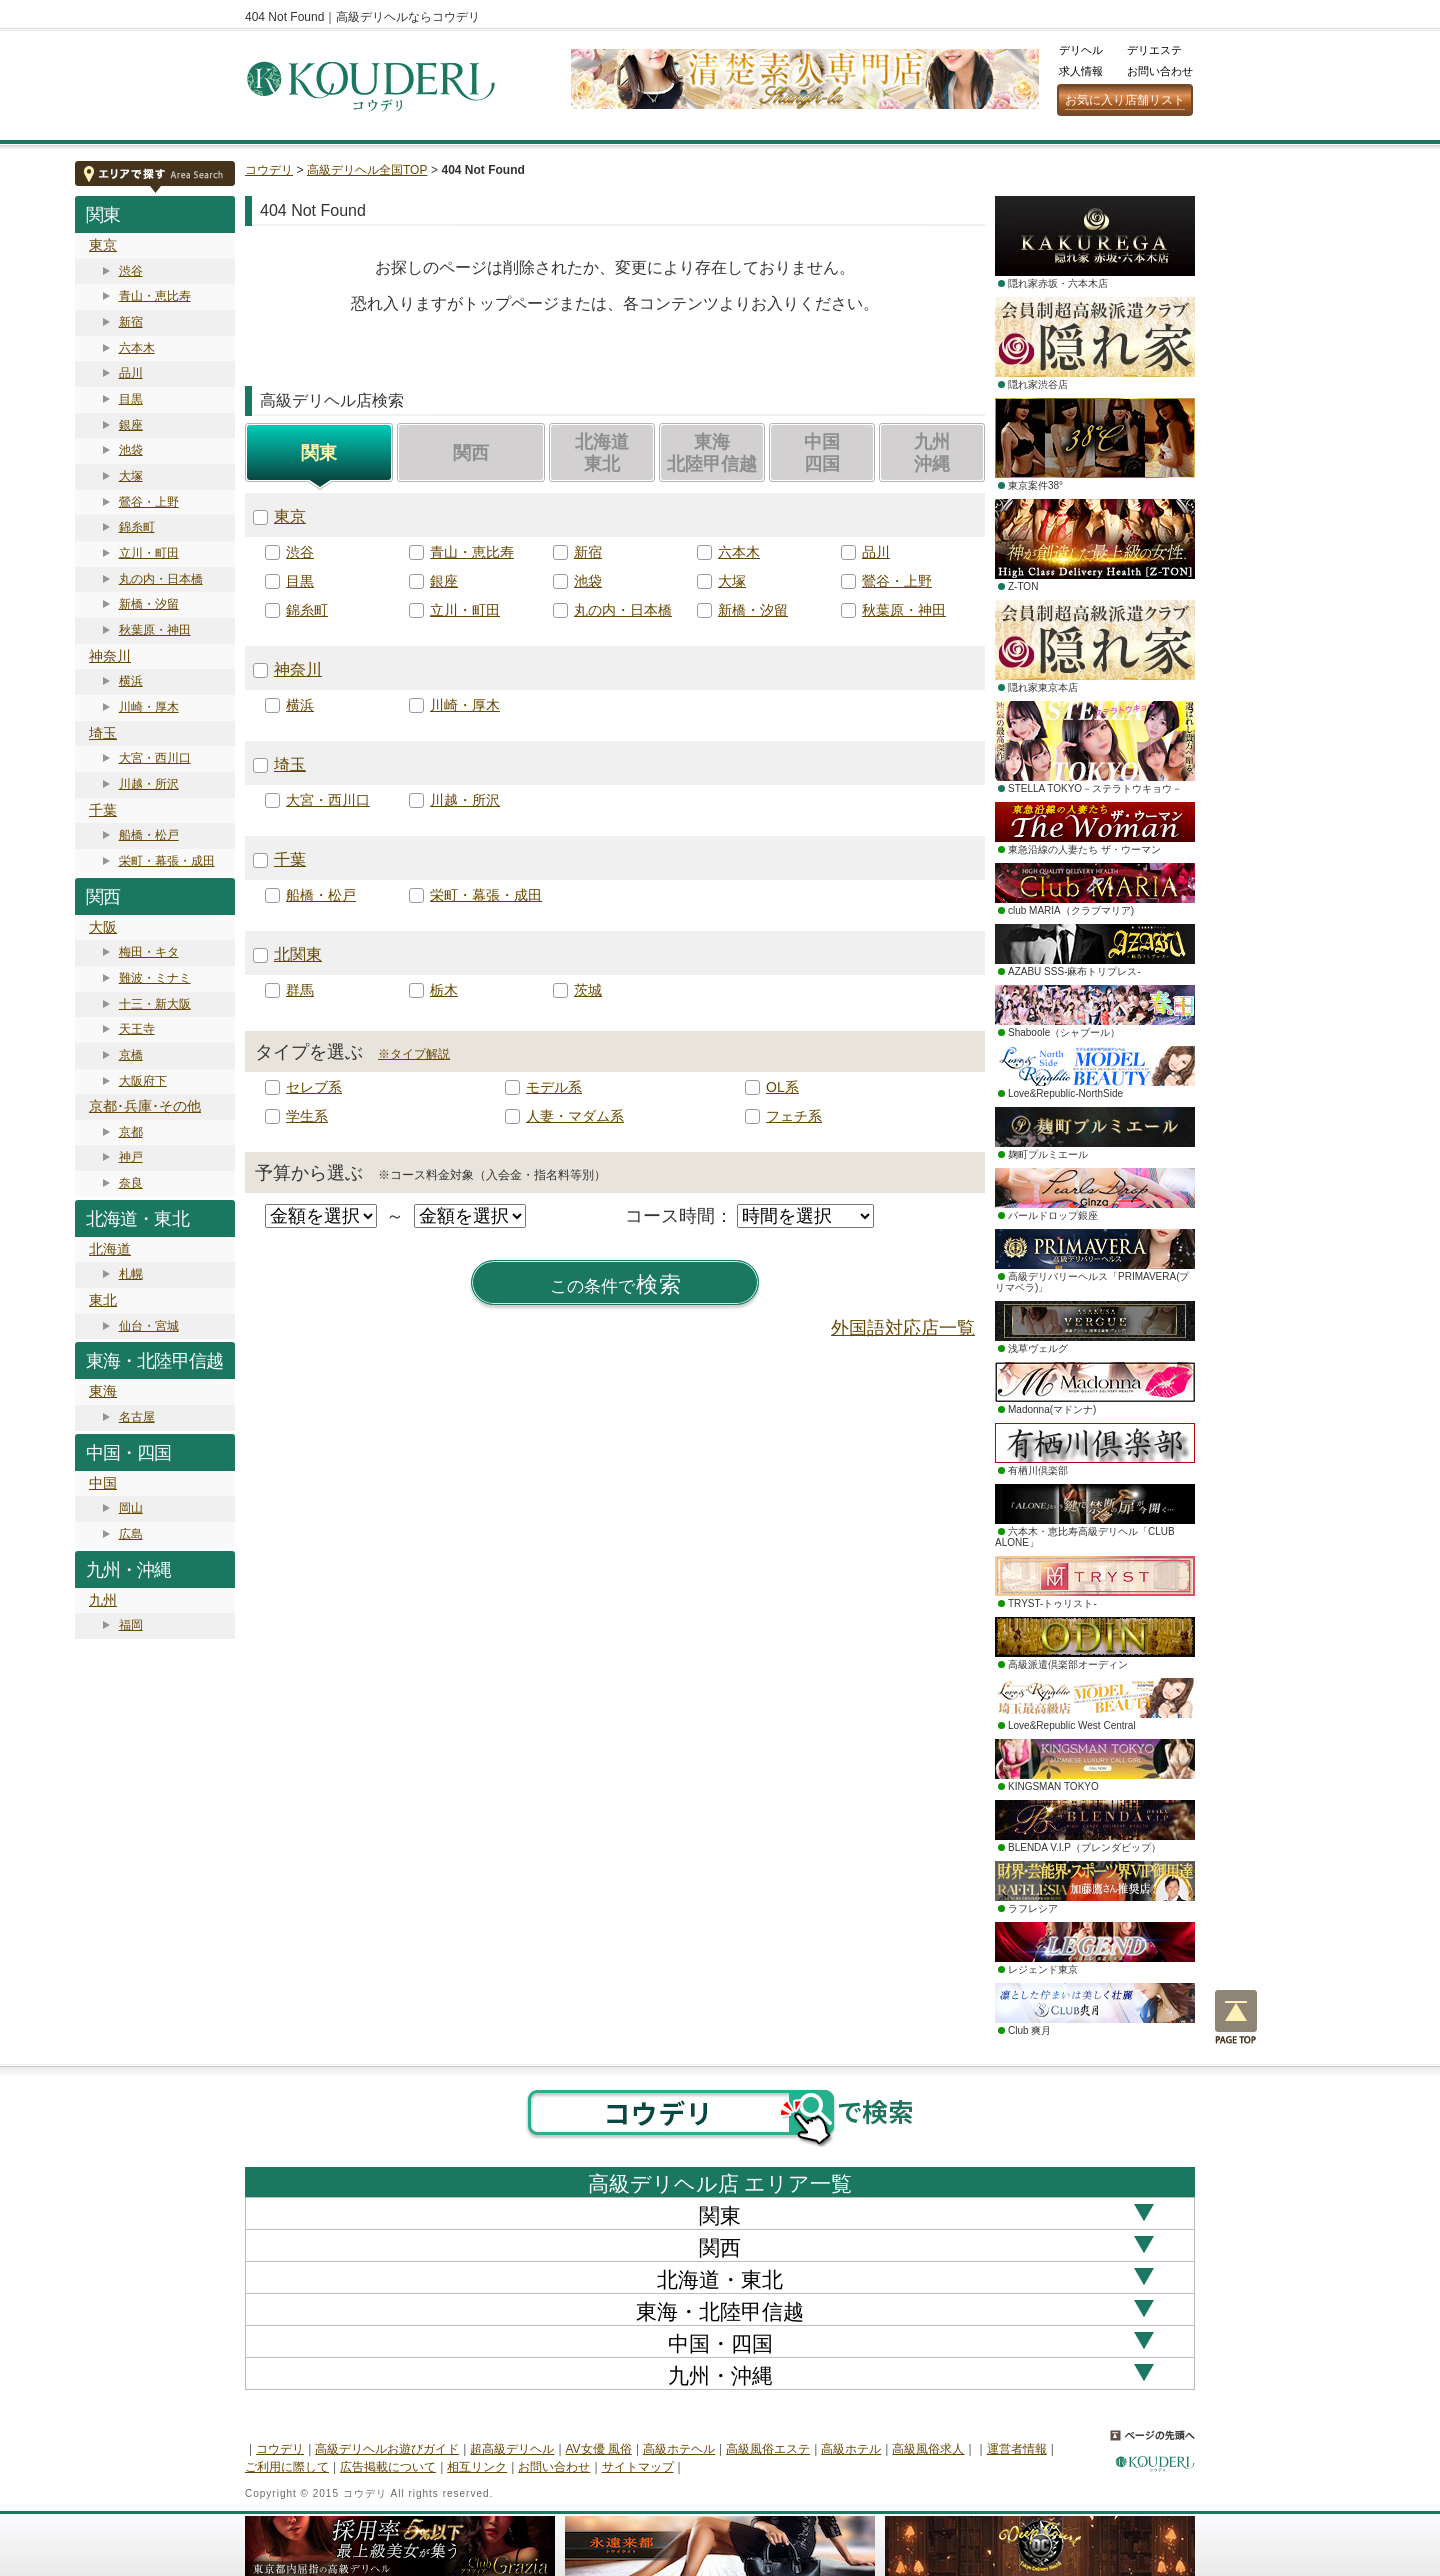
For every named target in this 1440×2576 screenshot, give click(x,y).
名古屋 (137, 1417)
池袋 (131, 450)
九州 (103, 1600)
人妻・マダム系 (575, 1116)
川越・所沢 (149, 784)
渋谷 (131, 271)
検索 (616, 1285)
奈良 (131, 1183)
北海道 (110, 1249)
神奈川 (110, 656)
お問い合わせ (1160, 71)
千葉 (103, 810)
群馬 (300, 990)
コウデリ (269, 170)
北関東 (298, 954)
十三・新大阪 (155, 1004)
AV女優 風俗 (599, 2449)
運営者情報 (1017, 2449)
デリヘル (1081, 50)
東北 (103, 1300)
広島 (131, 1534)
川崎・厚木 (149, 707)
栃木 (444, 990)
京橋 (131, 1055)
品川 (131, 373)
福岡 (131, 1625)
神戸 (131, 1157)
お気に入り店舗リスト (1125, 100)
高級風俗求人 (928, 2449)
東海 (103, 1391)
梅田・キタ (149, 952)
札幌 (131, 1274)
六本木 (137, 348)
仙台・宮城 (149, 1326)
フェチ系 (794, 1116)
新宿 (131, 322)
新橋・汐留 (149, 604)
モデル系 (554, 1087)
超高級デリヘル (512, 2449)
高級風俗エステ (768, 2449)
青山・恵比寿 (155, 296)
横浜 (131, 681)
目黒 (131, 399)
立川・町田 (149, 553)
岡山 (131, 1508)
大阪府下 (143, 1081)
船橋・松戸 (149, 835)
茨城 (588, 990)
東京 (103, 245)
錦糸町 (137, 527)
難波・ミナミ (155, 978)
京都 (131, 1132)
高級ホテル (851, 2449)
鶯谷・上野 (149, 502)
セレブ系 (314, 1087)
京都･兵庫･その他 (145, 1106)
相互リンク (477, 2467)
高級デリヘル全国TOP (367, 170)
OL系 (782, 1087)
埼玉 (103, 733)
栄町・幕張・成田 (167, 861)
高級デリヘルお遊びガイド (387, 2449)
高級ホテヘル (679, 2449)
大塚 (131, 476)
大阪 (103, 927)
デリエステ (1154, 50)
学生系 (307, 1116)
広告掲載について (388, 2467)
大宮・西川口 (155, 758)
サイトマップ (638, 2467)
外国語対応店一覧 (903, 1328)
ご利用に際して (287, 2467)
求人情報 (1081, 71)
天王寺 (137, 1029)
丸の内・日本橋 (161, 579)
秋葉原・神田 (155, 630)
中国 (103, 1483)
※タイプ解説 (414, 1054)
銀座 (131, 425)
